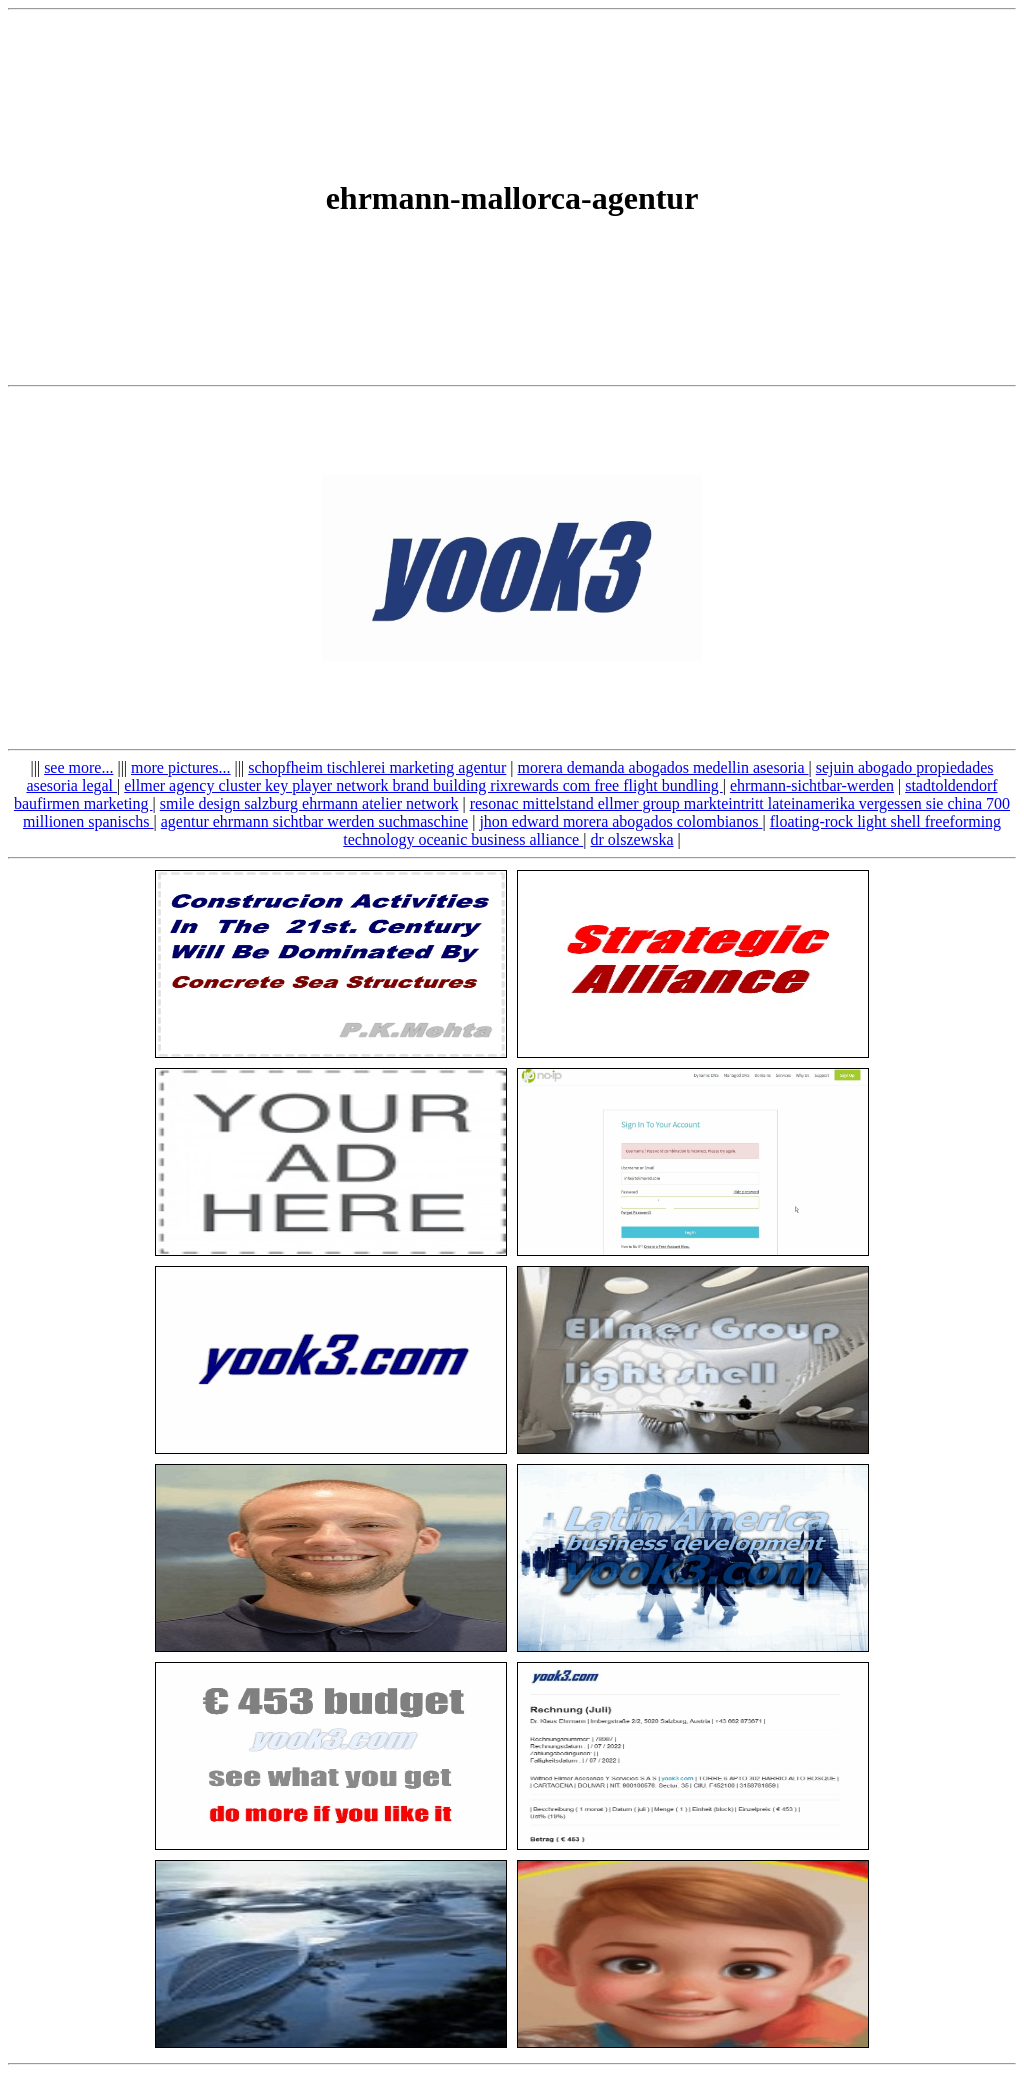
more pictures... (181, 767)
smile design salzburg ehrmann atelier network (309, 803)
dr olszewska (631, 839)
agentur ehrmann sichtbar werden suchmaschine (314, 821)
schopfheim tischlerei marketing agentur (377, 767)
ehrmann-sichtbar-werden (812, 785)
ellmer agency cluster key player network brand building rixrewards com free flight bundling (423, 785)
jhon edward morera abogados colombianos (620, 821)
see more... (78, 767)
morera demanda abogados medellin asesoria (663, 767)
